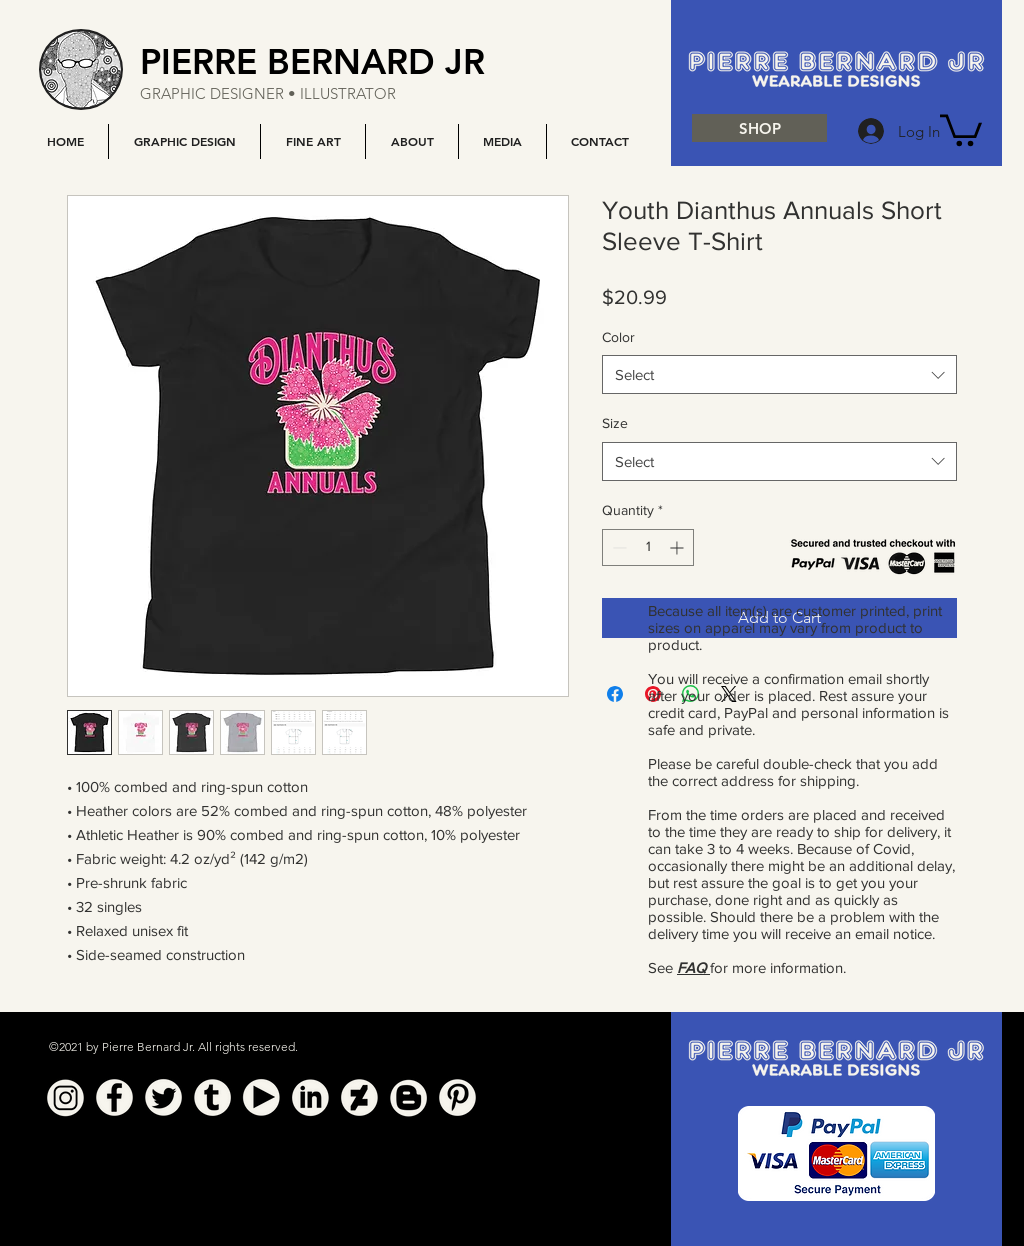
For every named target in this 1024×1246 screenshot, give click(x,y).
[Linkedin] (310, 1097)
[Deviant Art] (359, 1097)
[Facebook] (114, 1097)
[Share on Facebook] (615, 694)
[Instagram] (65, 1097)
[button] (184, 141)
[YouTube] (261, 1097)
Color (618, 337)
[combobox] (779, 374)
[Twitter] (163, 1097)
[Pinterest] (457, 1097)
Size (615, 423)
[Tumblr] (212, 1097)
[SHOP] (759, 128)
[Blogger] (408, 1097)
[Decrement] (617, 547)
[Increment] (678, 547)
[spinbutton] (648, 547)
